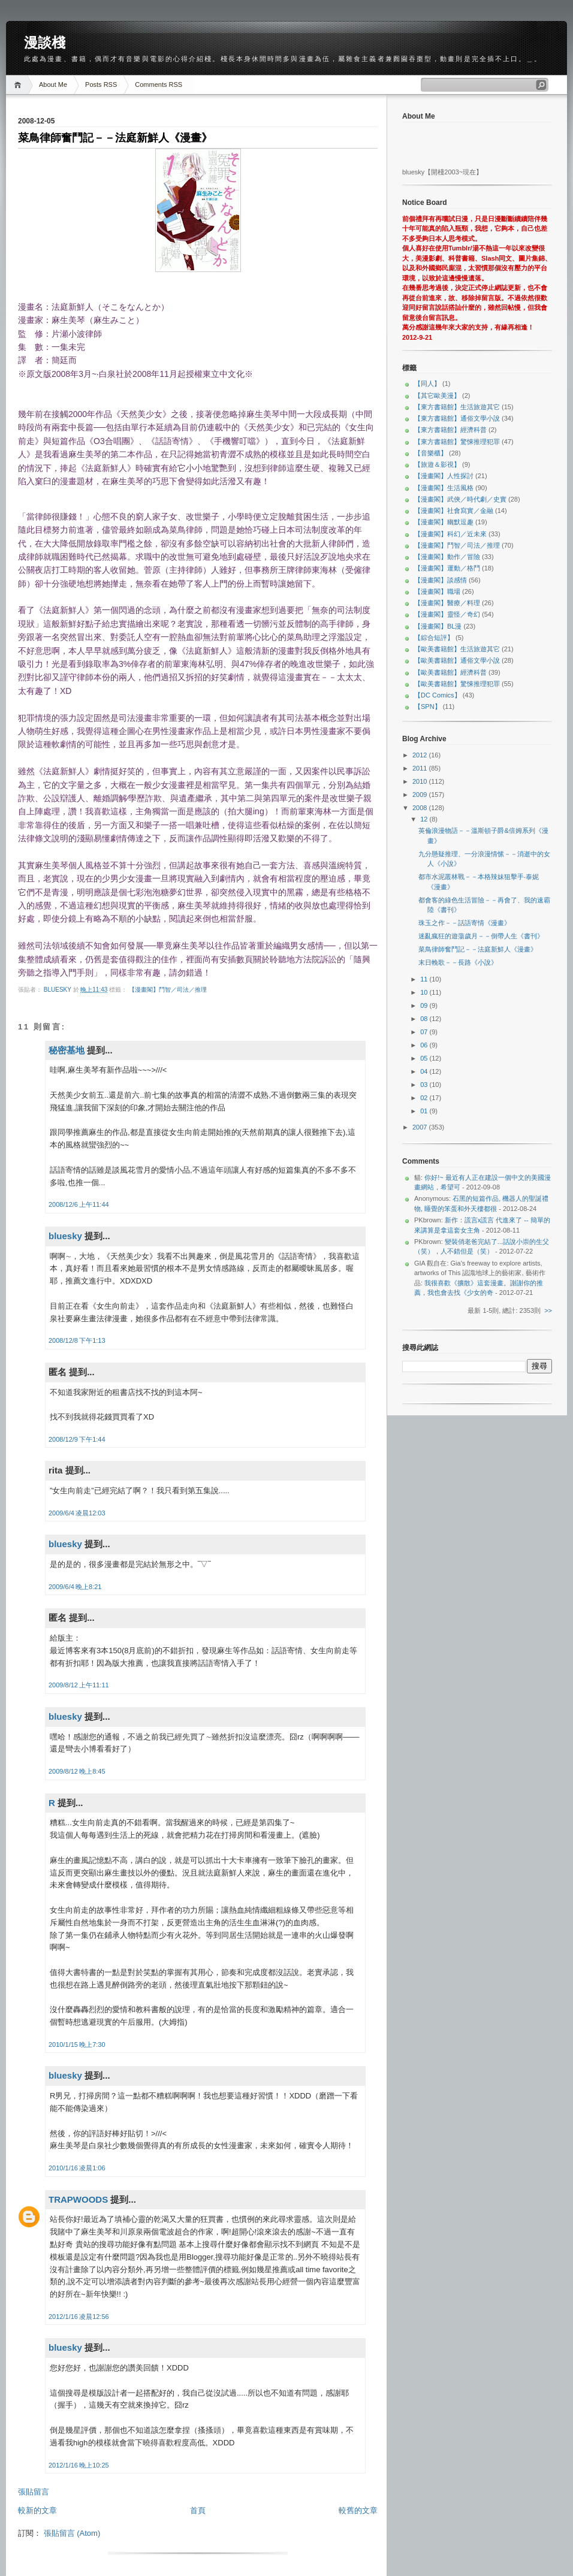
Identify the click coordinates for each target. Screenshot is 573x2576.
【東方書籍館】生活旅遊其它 (457, 406)
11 (424, 979)
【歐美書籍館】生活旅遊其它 (457, 649)
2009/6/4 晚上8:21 (75, 1586)
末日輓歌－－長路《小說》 (457, 962)
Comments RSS (158, 84)
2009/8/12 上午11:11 (79, 1685)
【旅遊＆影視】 (437, 464)
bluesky (58, 989)
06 (424, 1045)
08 (424, 1018)
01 (424, 1111)
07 (424, 1031)
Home (19, 85)
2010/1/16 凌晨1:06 (77, 2168)
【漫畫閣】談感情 (440, 580)
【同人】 (427, 383)
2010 (420, 781)
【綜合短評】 (434, 637)
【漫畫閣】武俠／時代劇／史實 (460, 499)
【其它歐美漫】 (437, 395)
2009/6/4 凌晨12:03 (77, 1513)
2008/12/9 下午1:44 (77, 1439)
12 (424, 819)
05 (424, 1058)
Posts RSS (101, 84)
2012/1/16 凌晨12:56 (79, 2316)
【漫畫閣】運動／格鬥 (447, 568)
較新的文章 (37, 2510)
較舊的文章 (358, 2510)
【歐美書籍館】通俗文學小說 (457, 660)
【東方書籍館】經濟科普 (450, 429)
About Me (53, 84)
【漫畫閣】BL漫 (438, 626)
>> (548, 1310)
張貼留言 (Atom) (72, 2533)
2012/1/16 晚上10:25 (79, 2465)
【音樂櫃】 (430, 453)
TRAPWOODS (78, 2199)
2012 (420, 755)
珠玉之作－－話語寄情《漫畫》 (464, 922)
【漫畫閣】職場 (437, 591)
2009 (420, 794)
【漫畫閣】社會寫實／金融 (453, 510)
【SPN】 (427, 706)
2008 (420, 807)
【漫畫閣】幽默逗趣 (444, 522)
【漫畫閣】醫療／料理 (447, 602)
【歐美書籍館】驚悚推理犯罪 (457, 683)
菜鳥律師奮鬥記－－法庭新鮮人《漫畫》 (477, 949)
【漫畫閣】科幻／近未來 (450, 533)
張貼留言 (33, 2491)
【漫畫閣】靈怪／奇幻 (447, 614)
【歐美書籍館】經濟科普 (450, 672)
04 (424, 1071)
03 (424, 1084)
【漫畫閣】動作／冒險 (447, 556)
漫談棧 (44, 42)
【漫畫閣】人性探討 (444, 475)
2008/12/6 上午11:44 (79, 1204)
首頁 (198, 2510)
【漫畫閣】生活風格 (444, 487)
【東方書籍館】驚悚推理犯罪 (457, 441)
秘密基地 (67, 1050)
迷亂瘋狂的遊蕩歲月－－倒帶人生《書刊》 (481, 936)
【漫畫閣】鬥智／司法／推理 (168, 989)
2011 (420, 768)
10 (424, 992)
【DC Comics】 (437, 695)
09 (424, 1005)
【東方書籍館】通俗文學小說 (457, 418)
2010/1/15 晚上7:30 (77, 2044)
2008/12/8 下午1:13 (77, 1340)
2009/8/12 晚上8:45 (77, 1771)
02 (424, 1097)
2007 (420, 1127)
